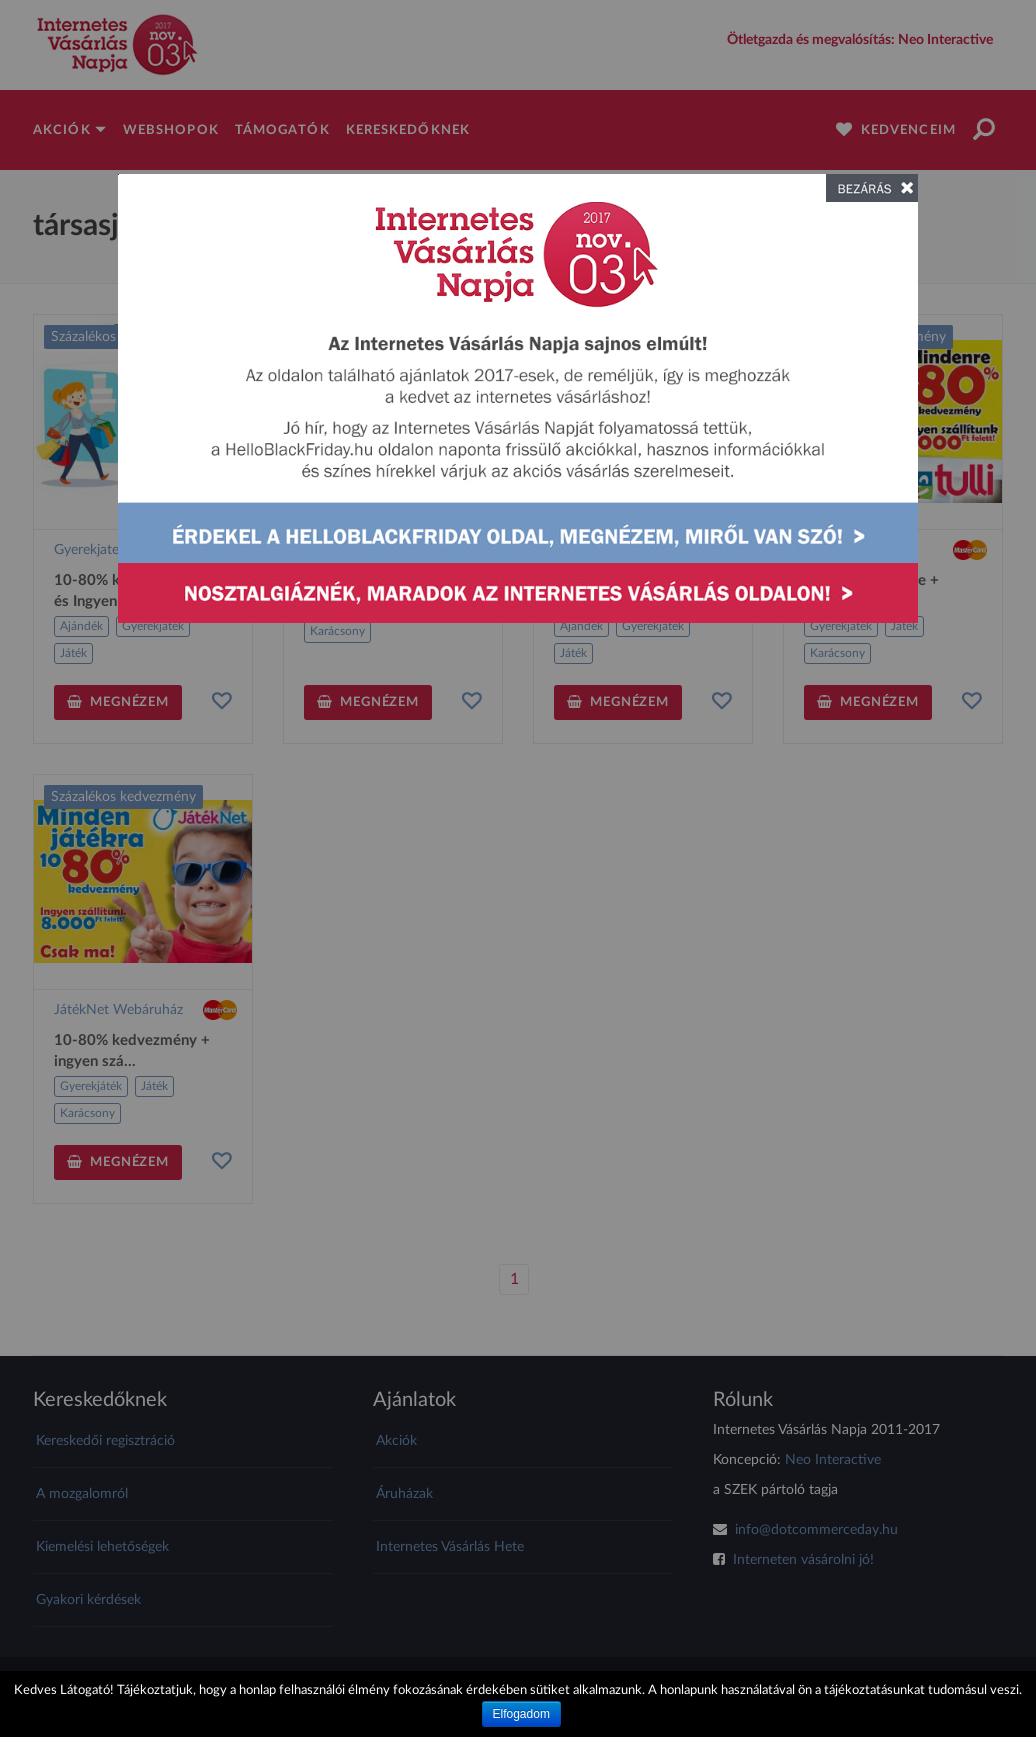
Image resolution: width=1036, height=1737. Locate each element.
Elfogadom (521, 1714)
